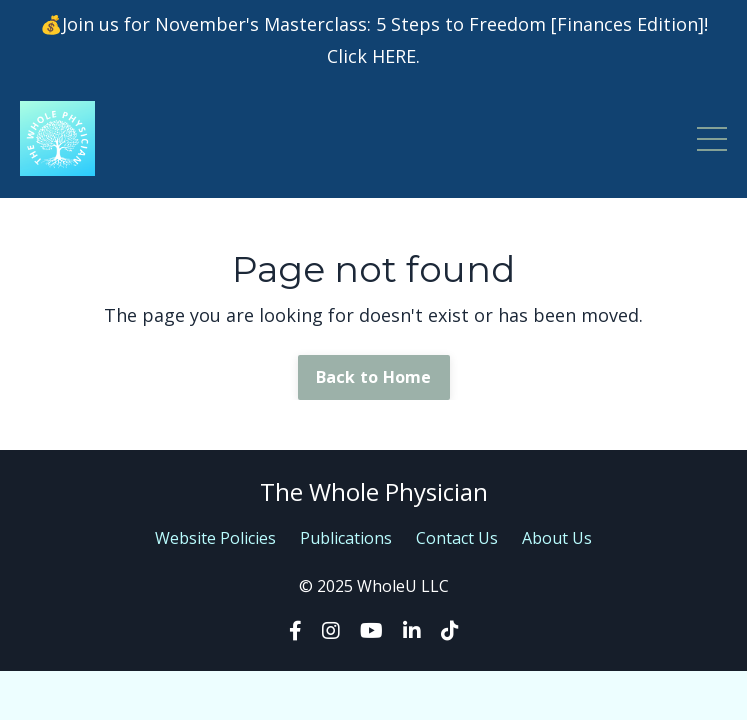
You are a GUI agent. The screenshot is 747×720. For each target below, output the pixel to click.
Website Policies (215, 538)
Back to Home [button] (374, 377)
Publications (346, 538)
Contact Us (457, 538)
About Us (557, 538)
